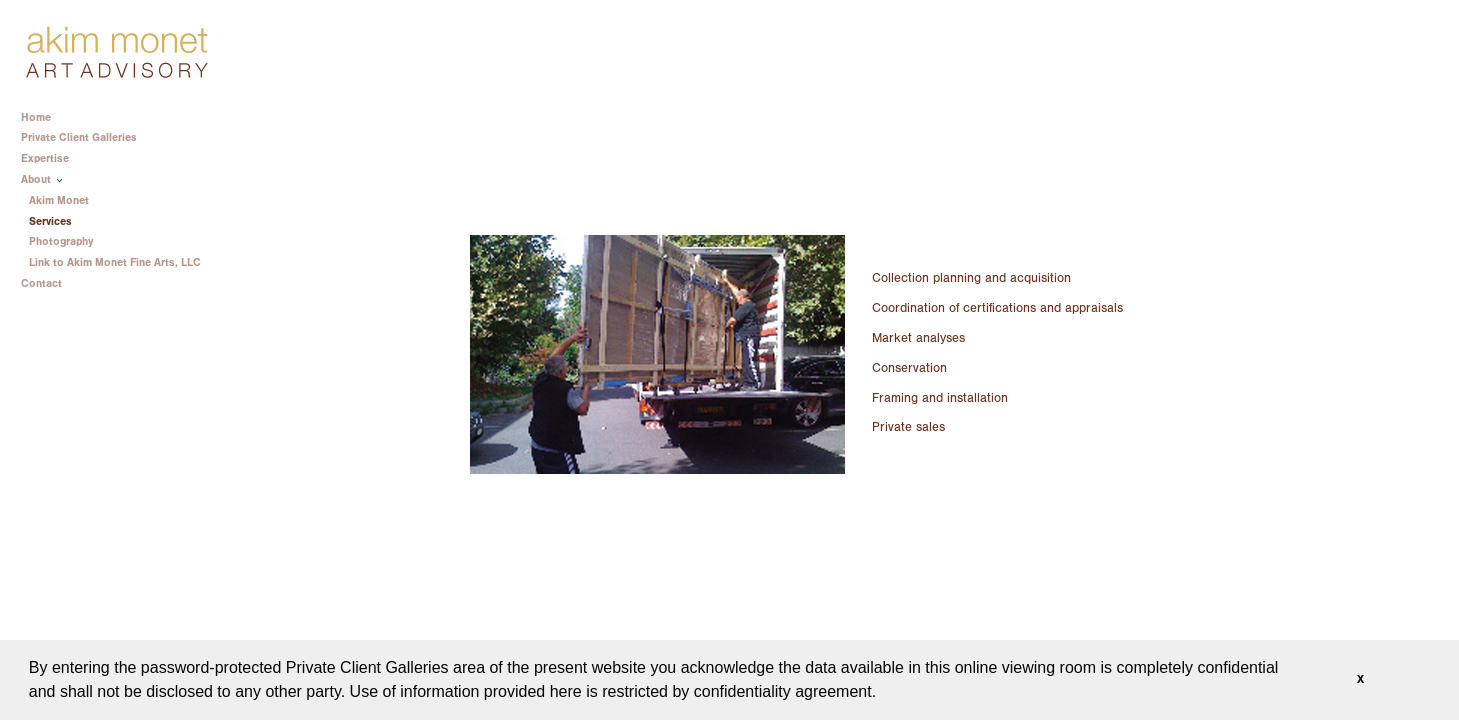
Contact (41, 283)
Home (36, 117)
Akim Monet (59, 200)
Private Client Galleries (79, 137)
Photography (61, 241)
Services (50, 221)
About (43, 179)
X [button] (1360, 679)
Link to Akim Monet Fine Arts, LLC (115, 262)
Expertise (52, 158)
